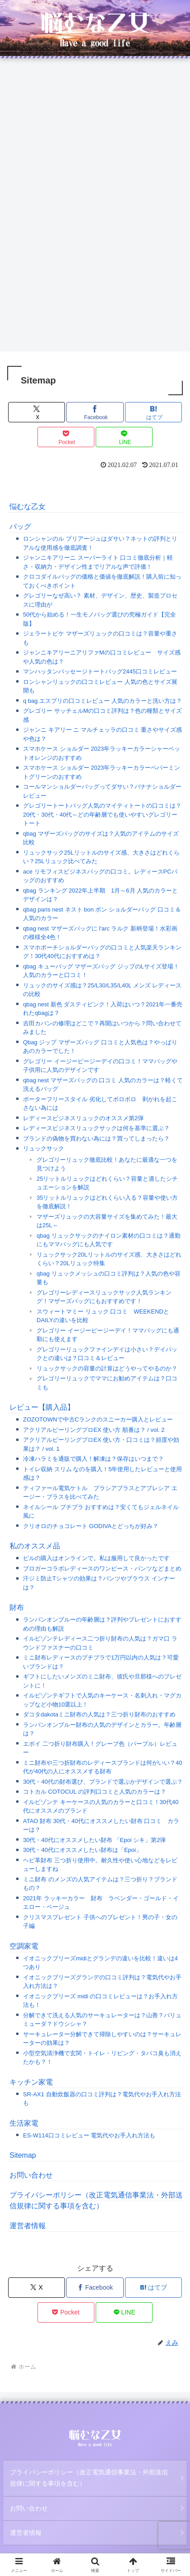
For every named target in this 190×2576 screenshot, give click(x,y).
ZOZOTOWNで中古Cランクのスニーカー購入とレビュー (98, 1419)
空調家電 (23, 1946)
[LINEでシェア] (124, 437)
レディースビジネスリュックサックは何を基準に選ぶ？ (96, 1128)
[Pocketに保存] (65, 437)
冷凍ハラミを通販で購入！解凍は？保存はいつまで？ (93, 1458)
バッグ (20, 526)
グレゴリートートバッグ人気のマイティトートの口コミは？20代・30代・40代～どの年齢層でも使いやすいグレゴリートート (102, 814)
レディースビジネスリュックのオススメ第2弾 (83, 1118)
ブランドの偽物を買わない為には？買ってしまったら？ (96, 1138)
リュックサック (43, 1148)
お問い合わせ (31, 2175)
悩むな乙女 (27, 506)
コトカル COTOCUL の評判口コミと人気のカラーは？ (94, 1791)
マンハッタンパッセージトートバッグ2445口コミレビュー (100, 671)
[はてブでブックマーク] (153, 412)
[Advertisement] (95, 158)
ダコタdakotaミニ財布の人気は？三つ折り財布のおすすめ (99, 1714)
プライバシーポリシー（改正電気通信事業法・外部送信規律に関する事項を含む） (89, 2477)
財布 (16, 1607)
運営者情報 (27, 2226)
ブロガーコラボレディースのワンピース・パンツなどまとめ (102, 1568)
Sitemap (22, 2155)
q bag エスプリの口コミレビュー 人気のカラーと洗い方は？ (102, 700)
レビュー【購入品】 (41, 1407)
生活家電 (23, 2123)
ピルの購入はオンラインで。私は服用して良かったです (96, 1558)
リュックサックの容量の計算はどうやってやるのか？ (107, 1368)
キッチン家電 (31, 2082)
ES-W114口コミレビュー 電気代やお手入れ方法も (89, 2135)
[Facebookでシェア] (94, 412)
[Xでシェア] (36, 412)
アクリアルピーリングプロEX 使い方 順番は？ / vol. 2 (93, 1429)
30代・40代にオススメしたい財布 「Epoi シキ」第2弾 (94, 1840)
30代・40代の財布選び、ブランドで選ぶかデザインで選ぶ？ (103, 1781)
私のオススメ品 (34, 1546)
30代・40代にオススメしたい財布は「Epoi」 (82, 1850)
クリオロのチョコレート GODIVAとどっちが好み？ (90, 1526)
